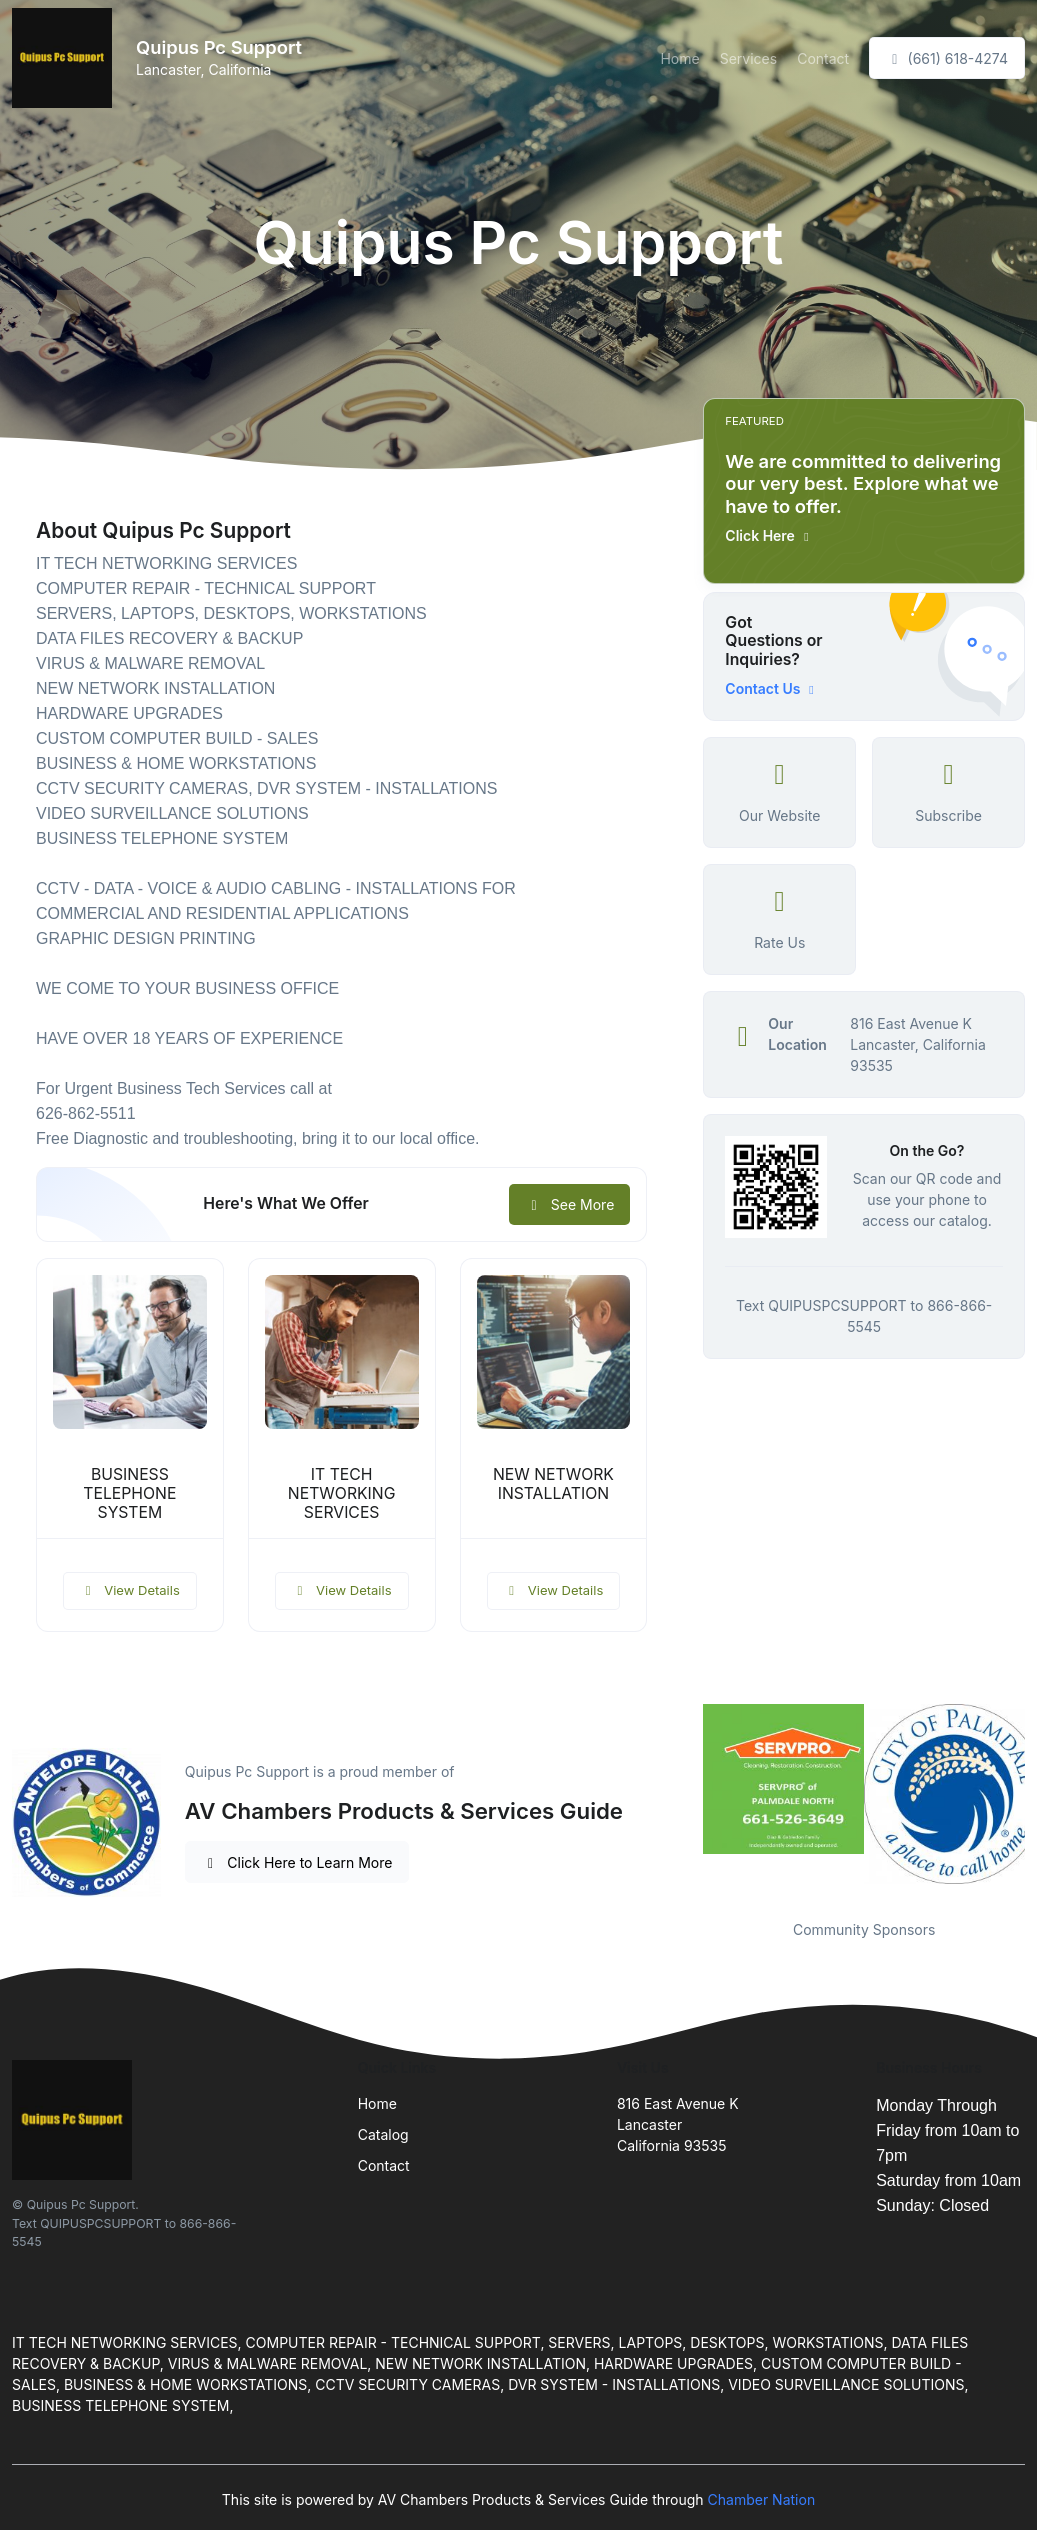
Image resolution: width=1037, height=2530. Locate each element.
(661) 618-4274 (947, 58)
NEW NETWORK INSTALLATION (553, 1484)
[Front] (66, 58)
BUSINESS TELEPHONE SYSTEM (129, 1493)
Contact (823, 58)
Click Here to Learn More (297, 1862)
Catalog (383, 2134)
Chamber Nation (762, 2499)
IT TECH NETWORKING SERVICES (342, 1493)
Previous (688, 1800)
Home (679, 58)
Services (748, 58)
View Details (130, 1590)
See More (569, 1204)
